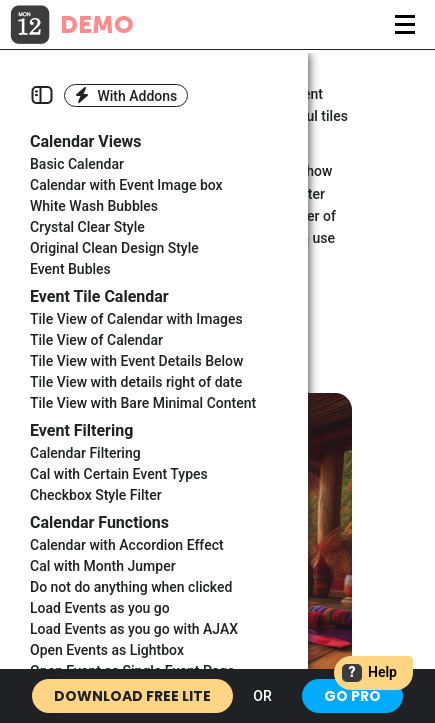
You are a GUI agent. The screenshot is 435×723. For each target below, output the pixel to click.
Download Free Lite (132, 696)
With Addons (126, 95)
